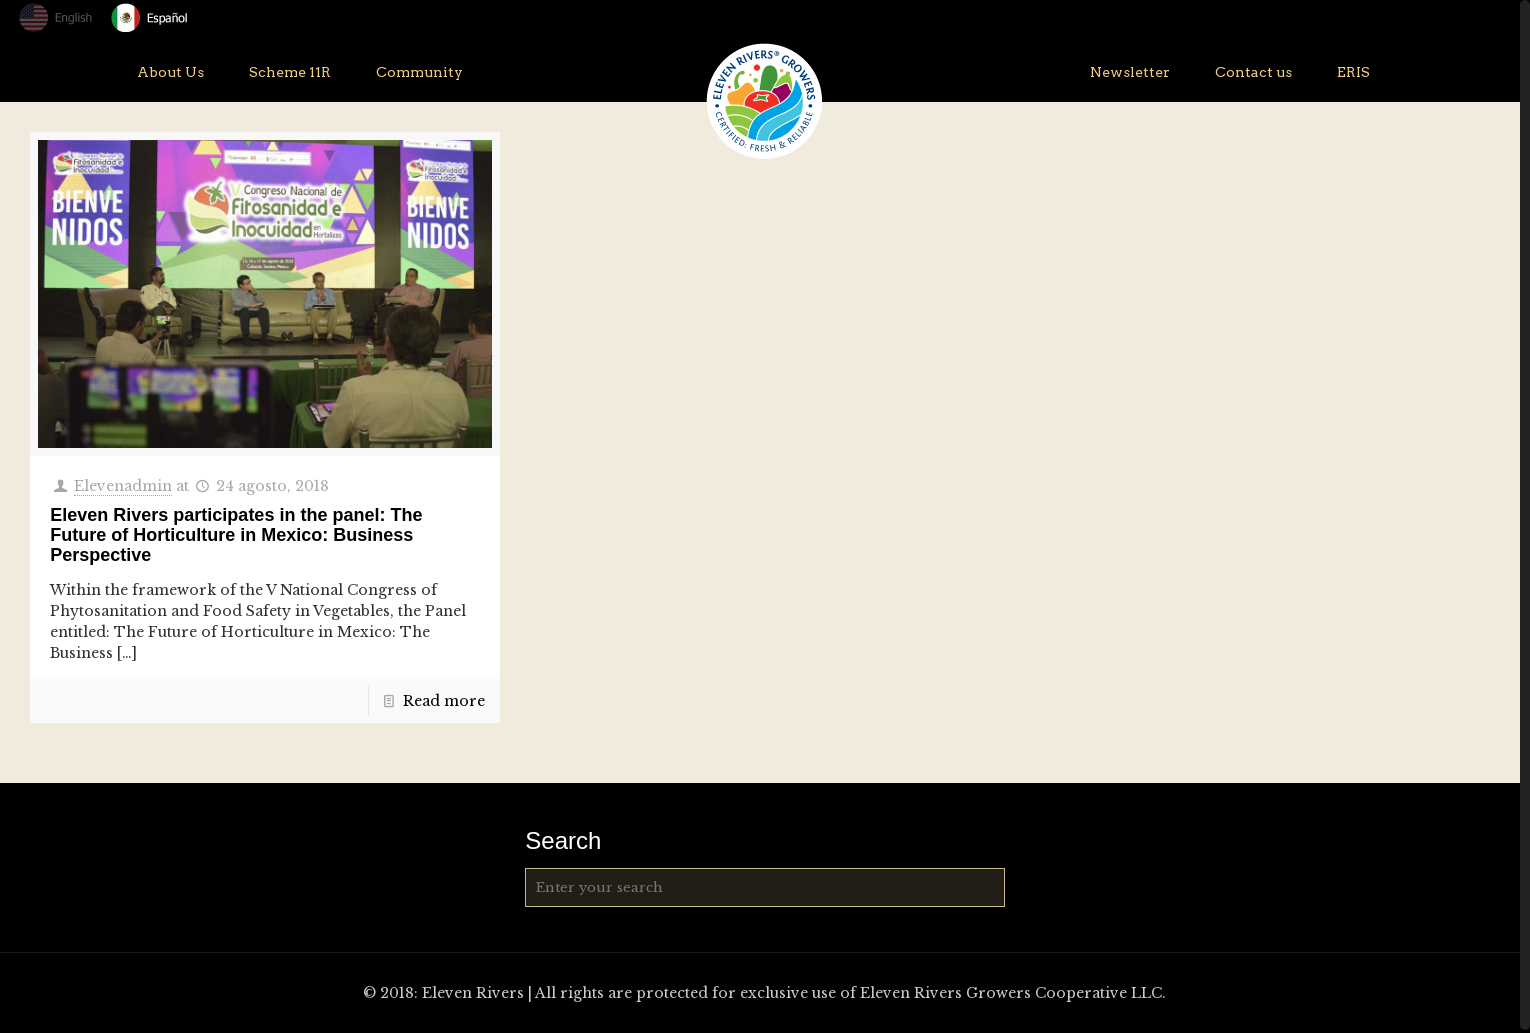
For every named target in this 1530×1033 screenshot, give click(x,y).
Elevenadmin (123, 486)
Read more (444, 701)
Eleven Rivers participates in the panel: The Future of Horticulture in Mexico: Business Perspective (236, 535)
